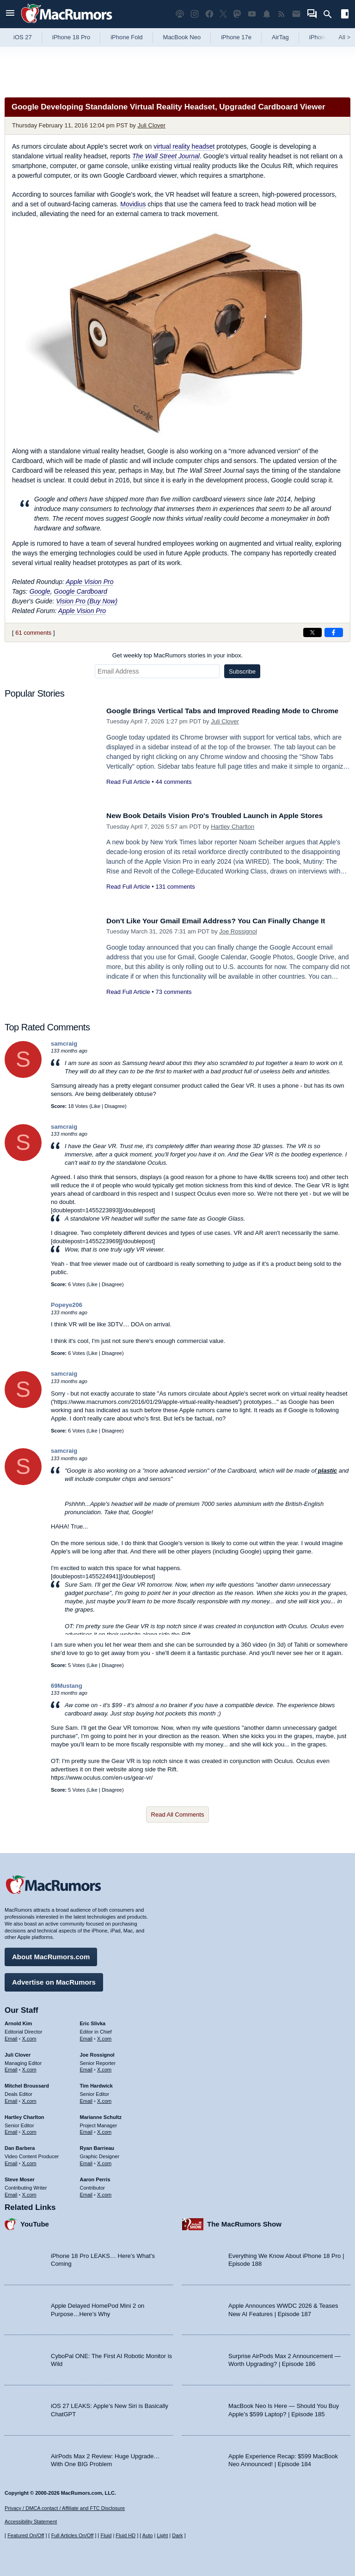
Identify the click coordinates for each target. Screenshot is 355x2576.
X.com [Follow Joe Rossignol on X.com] (104, 2067)
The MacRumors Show (244, 2222)
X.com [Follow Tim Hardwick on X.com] (104, 2098)
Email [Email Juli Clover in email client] (11, 2067)
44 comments (173, 791)
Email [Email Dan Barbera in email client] (11, 2161)
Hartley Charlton (232, 826)
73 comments (173, 991)
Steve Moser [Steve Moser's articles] (20, 2177)
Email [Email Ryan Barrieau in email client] (86, 2161)
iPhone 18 (323, 37)
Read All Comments (177, 1814)
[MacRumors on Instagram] (194, 14)
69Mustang (66, 1685)
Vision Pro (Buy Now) (86, 601)
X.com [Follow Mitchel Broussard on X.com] (29, 2098)
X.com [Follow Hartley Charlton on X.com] (29, 2129)
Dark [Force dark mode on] (177, 2535)
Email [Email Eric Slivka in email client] (86, 2036)
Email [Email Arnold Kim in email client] (11, 2036)
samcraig (64, 1043)
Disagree (114, 1106)
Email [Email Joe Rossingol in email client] (86, 2067)
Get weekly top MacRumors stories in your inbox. (177, 655)
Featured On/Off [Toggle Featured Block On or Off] (25, 2535)
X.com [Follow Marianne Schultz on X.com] (104, 2129)
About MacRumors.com (51, 1954)
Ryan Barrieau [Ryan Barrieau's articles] (97, 2146)
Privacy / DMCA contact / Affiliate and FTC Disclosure (65, 2508)
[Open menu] (10, 14)
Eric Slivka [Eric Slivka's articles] (93, 2021)
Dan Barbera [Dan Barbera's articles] (20, 2146)
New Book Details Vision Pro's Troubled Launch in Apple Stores (225, 815)
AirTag (280, 37)
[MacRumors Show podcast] (179, 14)
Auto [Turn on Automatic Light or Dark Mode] (147, 2535)
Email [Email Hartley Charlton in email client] (11, 2129)
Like (95, 1106)
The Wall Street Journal (166, 156)
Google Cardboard (80, 591)
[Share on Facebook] (333, 632)
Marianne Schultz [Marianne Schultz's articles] (101, 2115)
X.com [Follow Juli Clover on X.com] (29, 2067)
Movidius (133, 204)
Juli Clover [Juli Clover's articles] (18, 2052)
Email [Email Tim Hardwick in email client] (86, 2098)
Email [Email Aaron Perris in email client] (86, 2192)
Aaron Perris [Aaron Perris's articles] (95, 2177)
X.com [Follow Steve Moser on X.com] (29, 2192)
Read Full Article (128, 791)
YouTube (34, 2222)
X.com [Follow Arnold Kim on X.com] (29, 2036)
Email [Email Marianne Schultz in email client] (86, 2129)
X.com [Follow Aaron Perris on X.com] (104, 2192)
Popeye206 (66, 1304)
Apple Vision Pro (89, 581)
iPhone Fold (126, 37)
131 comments (175, 886)
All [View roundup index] (344, 37)
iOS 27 (22, 37)
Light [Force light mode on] (162, 2535)
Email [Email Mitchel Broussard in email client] (11, 2098)
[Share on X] (312, 632)
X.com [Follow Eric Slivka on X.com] (104, 2036)
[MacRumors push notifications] (266, 14)
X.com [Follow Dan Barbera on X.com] (29, 2161)
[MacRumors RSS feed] (281, 14)
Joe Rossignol (238, 931)
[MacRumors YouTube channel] (252, 14)
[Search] (330, 14)
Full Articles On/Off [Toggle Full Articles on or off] (72, 2535)
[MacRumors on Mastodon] (237, 14)
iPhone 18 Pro (71, 37)
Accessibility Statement (31, 2521)
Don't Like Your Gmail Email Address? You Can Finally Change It (226, 920)
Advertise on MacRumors (54, 1980)
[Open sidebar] (344, 15)
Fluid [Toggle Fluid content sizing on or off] (105, 2535)
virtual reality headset (183, 146)
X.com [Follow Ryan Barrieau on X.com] (104, 2161)
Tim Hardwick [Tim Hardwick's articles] (96, 2083)
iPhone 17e (236, 37)
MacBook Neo (182, 37)
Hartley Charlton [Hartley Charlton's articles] (24, 2115)
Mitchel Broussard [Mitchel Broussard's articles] (27, 2083)
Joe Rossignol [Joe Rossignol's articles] (97, 2052)
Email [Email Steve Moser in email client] (11, 2192)
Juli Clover (151, 125)
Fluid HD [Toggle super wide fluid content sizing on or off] (125, 2535)
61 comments (33, 632)
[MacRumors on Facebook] (209, 14)
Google (40, 591)
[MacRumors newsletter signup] (296, 14)
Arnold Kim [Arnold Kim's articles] (18, 2021)
